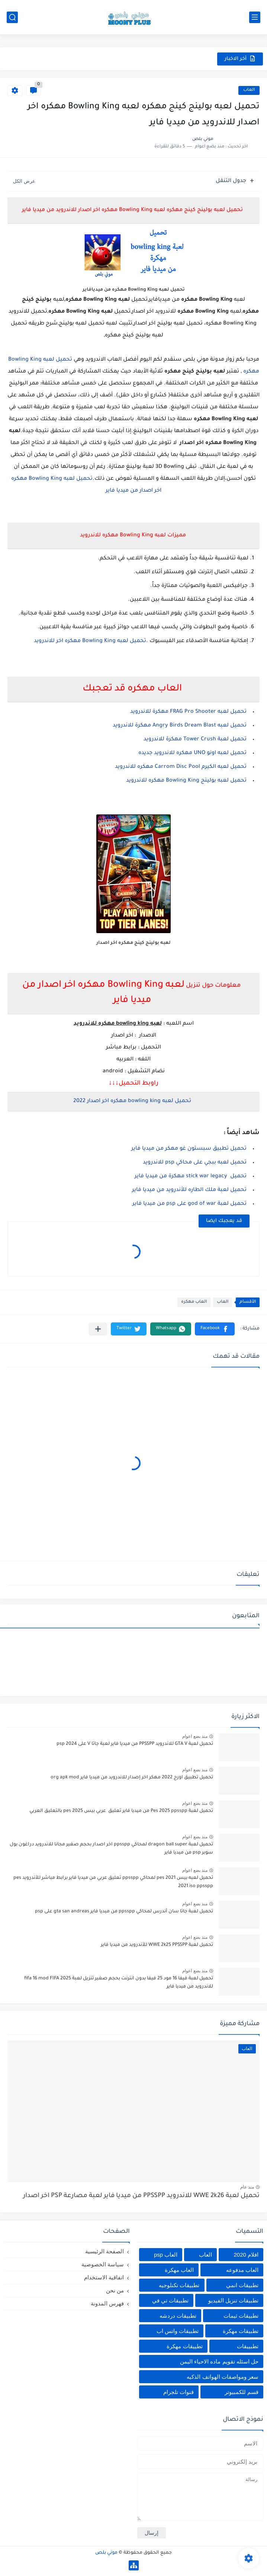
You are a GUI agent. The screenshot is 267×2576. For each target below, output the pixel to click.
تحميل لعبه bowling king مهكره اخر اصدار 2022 (132, 1101)
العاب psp (165, 2254)
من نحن (115, 2290)
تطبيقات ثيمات (240, 2315)
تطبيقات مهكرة (240, 2331)
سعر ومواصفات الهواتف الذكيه (222, 2377)
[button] (215, 1328)
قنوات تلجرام (178, 2392)
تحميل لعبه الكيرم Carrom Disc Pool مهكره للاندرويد (181, 767)
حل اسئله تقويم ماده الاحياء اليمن (219, 2361)
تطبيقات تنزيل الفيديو (233, 2300)
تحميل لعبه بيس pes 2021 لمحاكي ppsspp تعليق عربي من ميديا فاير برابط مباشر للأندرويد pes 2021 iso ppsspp (113, 1882)
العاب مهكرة (179, 2270)
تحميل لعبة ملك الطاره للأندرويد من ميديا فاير (189, 1190)
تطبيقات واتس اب (178, 2331)
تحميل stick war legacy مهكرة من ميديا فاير (191, 1177)
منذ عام (247, 2187)
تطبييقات (247, 2346)
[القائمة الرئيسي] (254, 17)
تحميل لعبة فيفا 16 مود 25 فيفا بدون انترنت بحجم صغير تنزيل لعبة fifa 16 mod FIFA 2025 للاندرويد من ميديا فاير (118, 1982)
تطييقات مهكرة (184, 2346)
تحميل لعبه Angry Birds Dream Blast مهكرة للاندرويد (180, 726)
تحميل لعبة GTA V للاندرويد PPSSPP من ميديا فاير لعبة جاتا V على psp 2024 (135, 1744)
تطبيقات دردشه (178, 2315)
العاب (249, 90)
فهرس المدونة (107, 2303)
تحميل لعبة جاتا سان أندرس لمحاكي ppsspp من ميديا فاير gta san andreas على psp (124, 1911)
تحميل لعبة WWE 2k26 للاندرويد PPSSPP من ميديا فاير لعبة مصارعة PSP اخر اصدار (141, 2196)
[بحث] (12, 17)
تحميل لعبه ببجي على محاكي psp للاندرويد (195, 1163)
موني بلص (106, 2553)
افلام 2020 (246, 2254)
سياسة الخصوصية (102, 2264)
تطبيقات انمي (242, 2285)
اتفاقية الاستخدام (104, 2277)
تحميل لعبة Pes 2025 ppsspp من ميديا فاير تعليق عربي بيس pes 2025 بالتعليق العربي (121, 1811)
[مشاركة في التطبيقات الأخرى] (98, 1328)
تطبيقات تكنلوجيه (179, 2285)
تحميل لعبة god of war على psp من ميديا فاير (189, 1204)
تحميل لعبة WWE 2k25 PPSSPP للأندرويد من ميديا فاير (157, 1945)
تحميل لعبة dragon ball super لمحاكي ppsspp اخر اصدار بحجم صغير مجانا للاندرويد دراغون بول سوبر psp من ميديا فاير (111, 1848)
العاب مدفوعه (242, 2270)
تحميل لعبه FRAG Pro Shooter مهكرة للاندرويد (188, 712)
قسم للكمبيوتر (241, 2392)
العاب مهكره (194, 1302)
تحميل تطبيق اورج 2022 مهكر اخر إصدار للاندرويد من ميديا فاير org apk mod (132, 1777)
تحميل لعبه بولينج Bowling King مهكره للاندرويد (186, 781)
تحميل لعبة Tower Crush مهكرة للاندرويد (195, 740)
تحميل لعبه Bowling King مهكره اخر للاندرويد (89, 641)
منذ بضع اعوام (195, 1736)
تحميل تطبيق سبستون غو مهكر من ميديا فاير (189, 1149)
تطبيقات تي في (170, 2300)
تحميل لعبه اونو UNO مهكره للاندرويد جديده (192, 753)
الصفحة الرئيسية (104, 2251)
